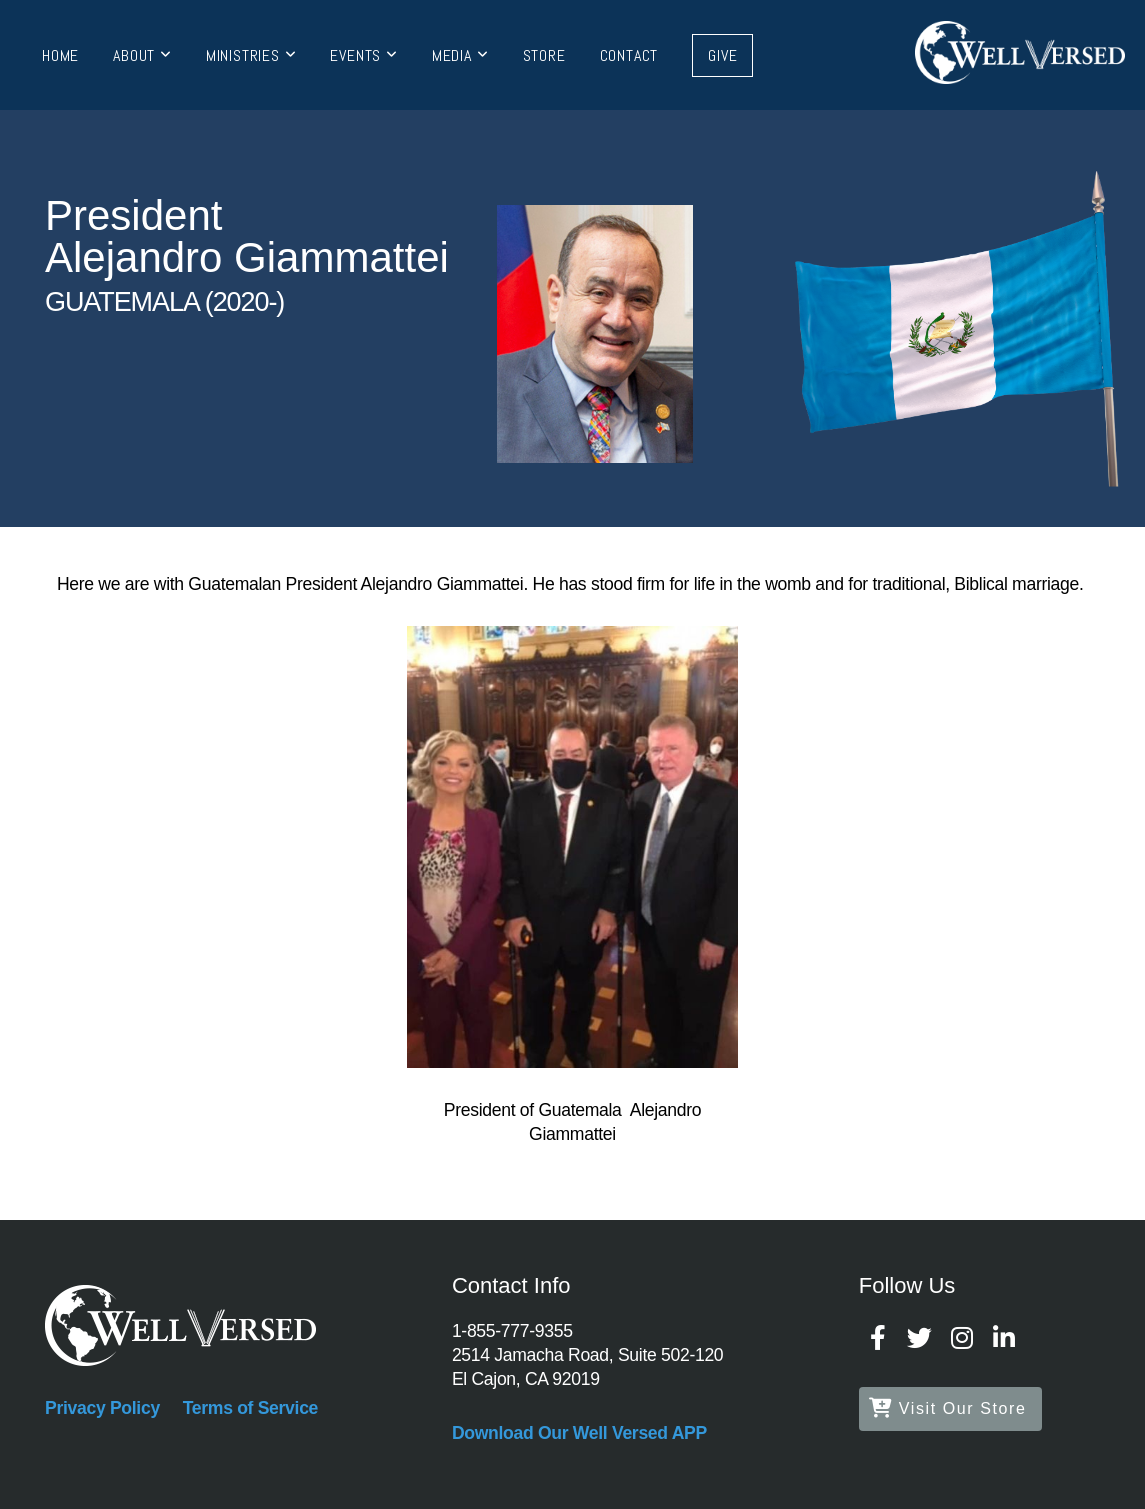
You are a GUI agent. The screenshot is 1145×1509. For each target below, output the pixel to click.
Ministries (251, 55)
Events (363, 55)
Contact (629, 55)
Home (60, 55)
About (142, 55)
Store (544, 55)
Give (722, 55)
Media (460, 55)
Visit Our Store (948, 1408)
